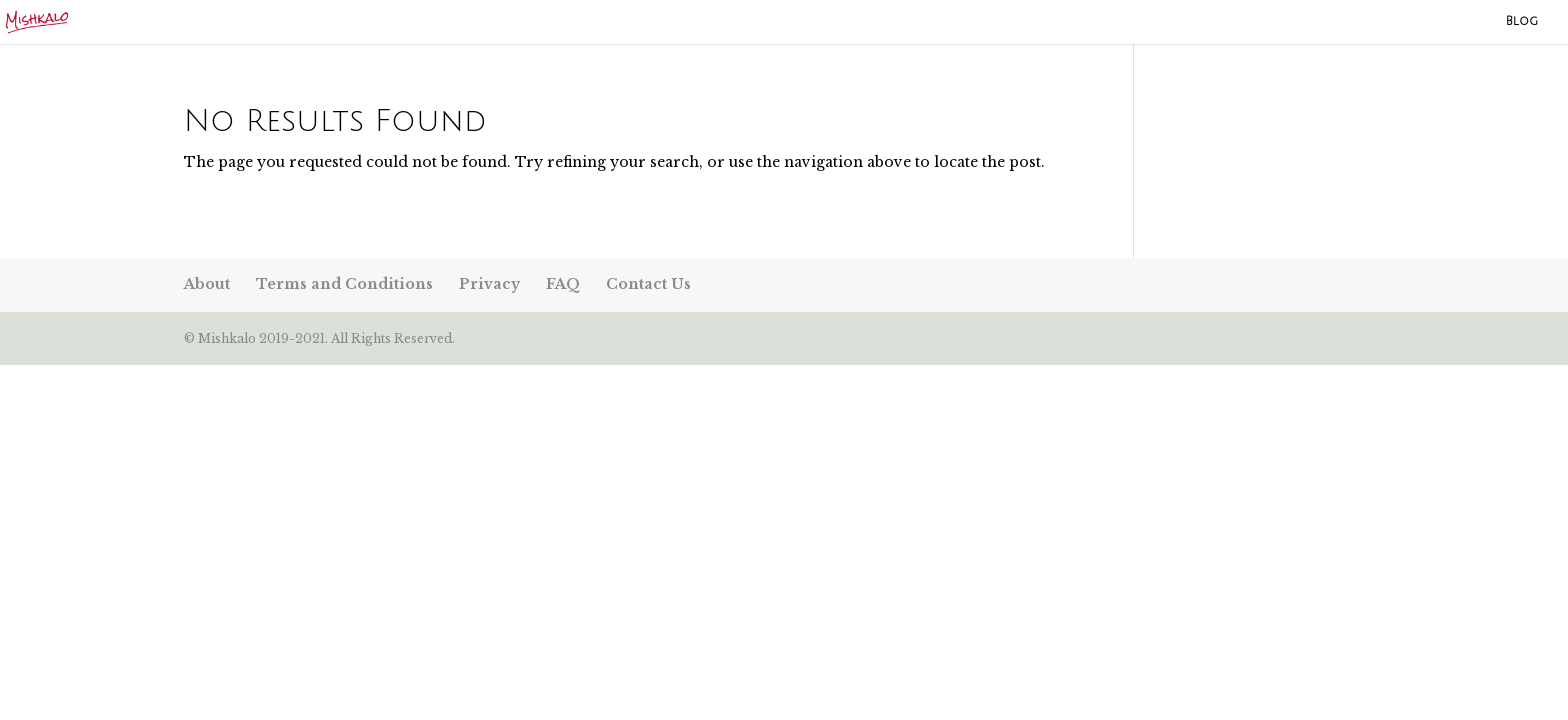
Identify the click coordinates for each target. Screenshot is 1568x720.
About (207, 284)
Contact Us (648, 284)
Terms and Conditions (344, 284)
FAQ (563, 284)
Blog (1522, 21)
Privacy (489, 284)
